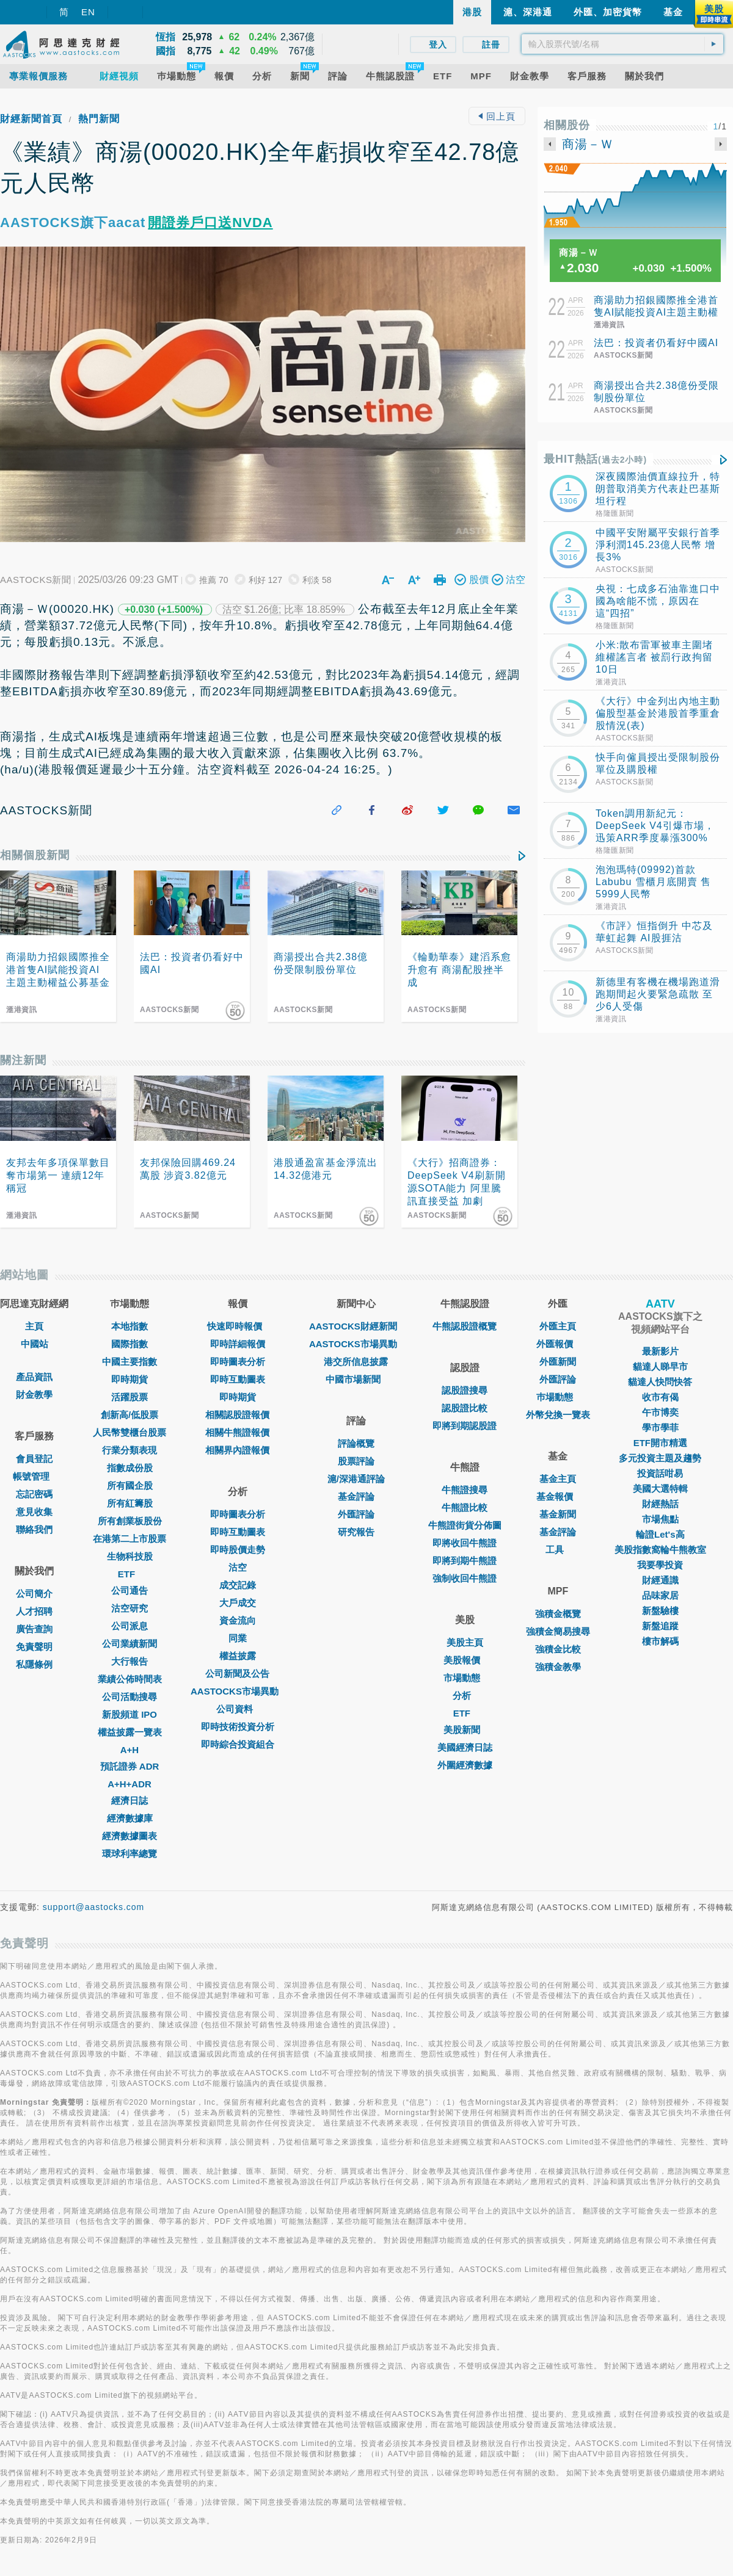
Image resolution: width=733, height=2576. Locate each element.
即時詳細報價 (237, 1344)
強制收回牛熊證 (464, 1578)
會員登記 (34, 1458)
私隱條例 (34, 1664)
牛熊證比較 (464, 1507)
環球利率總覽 (129, 1853)
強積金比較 (558, 1649)
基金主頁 (557, 1479)
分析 (465, 1695)
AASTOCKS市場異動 (238, 1691)
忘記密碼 (34, 1494)
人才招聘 (34, 1611)
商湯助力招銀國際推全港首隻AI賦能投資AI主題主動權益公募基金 (656, 312)
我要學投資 (660, 1565)
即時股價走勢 (237, 1549)
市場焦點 (660, 1519)
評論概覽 (356, 1443)
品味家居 (660, 1595)
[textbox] (622, 44)
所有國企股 (130, 1485)
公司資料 (237, 1709)
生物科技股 (130, 1556)
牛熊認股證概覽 (464, 1326)
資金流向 (237, 1620)
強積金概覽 (558, 1613)
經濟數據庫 (130, 1818)
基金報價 (557, 1496)
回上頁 (496, 116)
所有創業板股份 (130, 1521)
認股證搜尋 (464, 1390)
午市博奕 (660, 1412)
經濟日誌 (129, 1800)
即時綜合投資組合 (237, 1744)
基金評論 (356, 1496)
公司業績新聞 (129, 1643)
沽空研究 (129, 1608)
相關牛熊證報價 (237, 1432)
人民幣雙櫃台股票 (129, 1432)
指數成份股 (130, 1468)
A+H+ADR (129, 1784)
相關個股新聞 (35, 855)
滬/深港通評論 (356, 1479)
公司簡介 (34, 1593)
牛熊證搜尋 (464, 1490)
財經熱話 (660, 1504)
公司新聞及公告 (237, 1673)
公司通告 (129, 1590)
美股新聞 (464, 1729)
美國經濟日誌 (464, 1747)
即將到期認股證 (464, 1425)
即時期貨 (129, 1379)
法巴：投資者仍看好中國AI (656, 343)
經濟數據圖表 (129, 1836)
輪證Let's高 (660, 1534)
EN (88, 12)
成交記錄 (237, 1585)
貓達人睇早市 (660, 1366)
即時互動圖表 (237, 1379)
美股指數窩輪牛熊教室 (660, 1549)
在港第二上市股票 (129, 1538)
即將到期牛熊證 (464, 1560)
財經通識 (660, 1580)
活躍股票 (129, 1397)
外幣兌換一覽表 (558, 1414)
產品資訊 (34, 1377)
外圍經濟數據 (464, 1765)
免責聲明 (34, 1646)
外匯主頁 (557, 1326)
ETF (129, 1574)
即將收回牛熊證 (464, 1543)
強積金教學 (558, 1667)
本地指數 (129, 1326)
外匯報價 (557, 1344)
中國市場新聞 (356, 1379)
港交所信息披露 (356, 1361)
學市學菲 (660, 1427)
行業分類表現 (129, 1450)
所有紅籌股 (130, 1503)
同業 (237, 1638)
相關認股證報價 (237, 1414)
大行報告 (129, 1661)
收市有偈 (660, 1397)
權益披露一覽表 (130, 1732)
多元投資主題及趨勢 (660, 1458)
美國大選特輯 (660, 1488)
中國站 (34, 1344)
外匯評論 (356, 1514)
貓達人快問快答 (660, 1382)
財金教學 (34, 1394)
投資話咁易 (660, 1473)
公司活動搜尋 (129, 1696)
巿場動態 (557, 1397)
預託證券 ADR (129, 1766)
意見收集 (34, 1512)
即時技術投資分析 (237, 1726)
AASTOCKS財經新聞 (356, 1326)
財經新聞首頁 (31, 119)
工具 (557, 1549)
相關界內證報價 (237, 1450)
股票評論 (356, 1461)
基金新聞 (557, 1514)
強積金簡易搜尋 (558, 1631)
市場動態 (464, 1678)
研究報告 (356, 1532)
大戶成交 (237, 1602)
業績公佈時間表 (130, 1679)
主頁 (34, 1326)
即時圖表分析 (237, 1361)
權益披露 (237, 1656)
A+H (129, 1750)
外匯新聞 (557, 1361)
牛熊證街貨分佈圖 (464, 1525)
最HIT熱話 (595, 459)
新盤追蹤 (660, 1626)
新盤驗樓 (660, 1610)
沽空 (237, 1567)
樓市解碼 (660, 1641)
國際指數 (129, 1344)
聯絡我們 (34, 1529)
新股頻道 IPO (129, 1714)
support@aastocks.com (94, 1907)
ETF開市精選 (660, 1443)
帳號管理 (34, 1476)
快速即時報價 (237, 1326)
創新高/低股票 (129, 1414)
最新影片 (660, 1351)
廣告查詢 (34, 1629)
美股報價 (464, 1660)
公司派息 (129, 1626)
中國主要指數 (129, 1361)
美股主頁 (465, 1642)
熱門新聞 (99, 119)
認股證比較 (464, 1408)
